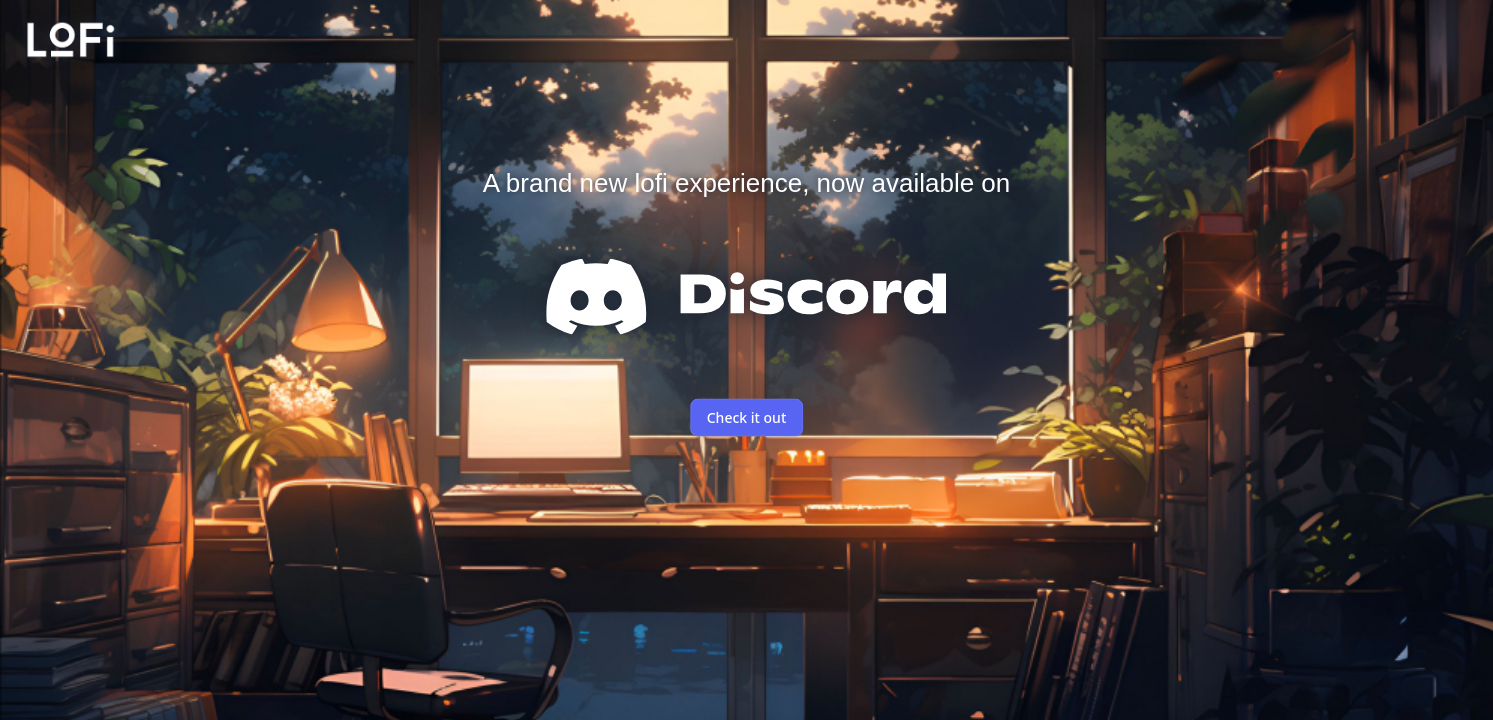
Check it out (747, 417)
